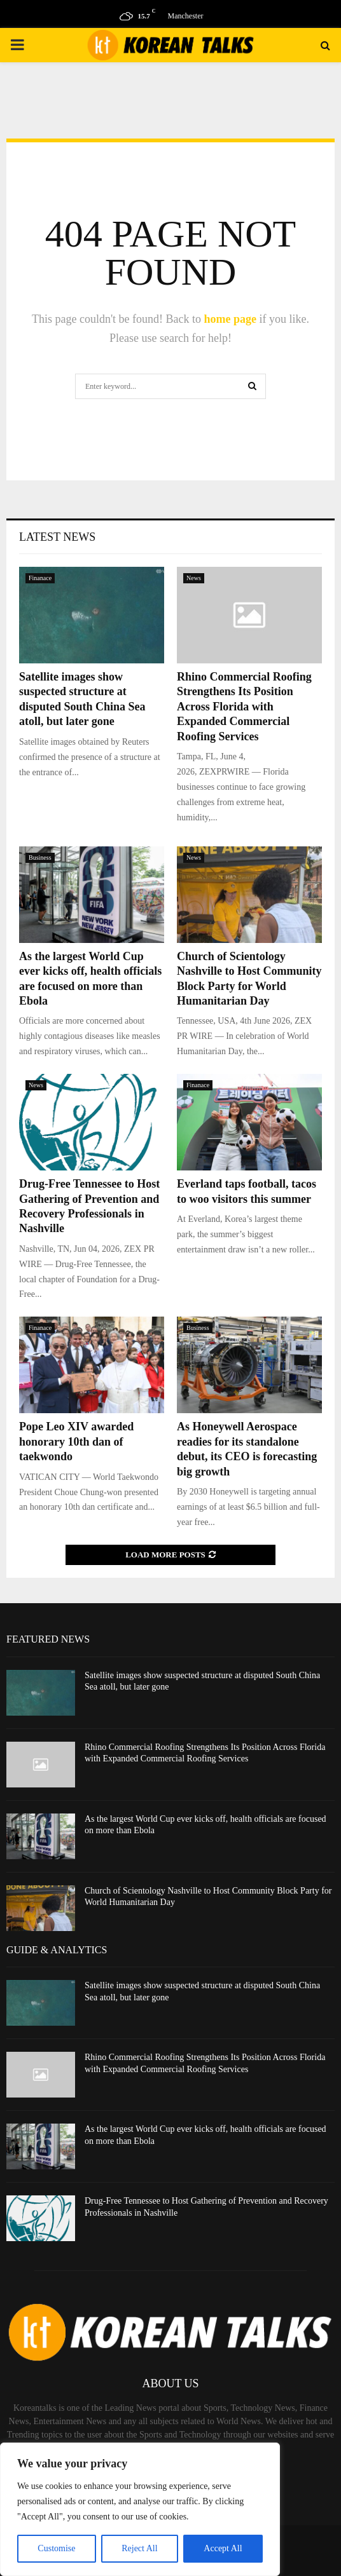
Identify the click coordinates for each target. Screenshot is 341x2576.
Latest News (57, 537)
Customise (56, 2548)
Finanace (40, 577)
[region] (140, 2509)
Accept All (223, 2548)
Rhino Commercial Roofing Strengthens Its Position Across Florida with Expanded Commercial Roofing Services (244, 706)
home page (230, 319)
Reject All (139, 2548)
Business (40, 857)
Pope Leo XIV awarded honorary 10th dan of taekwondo (76, 1441)
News (193, 577)
